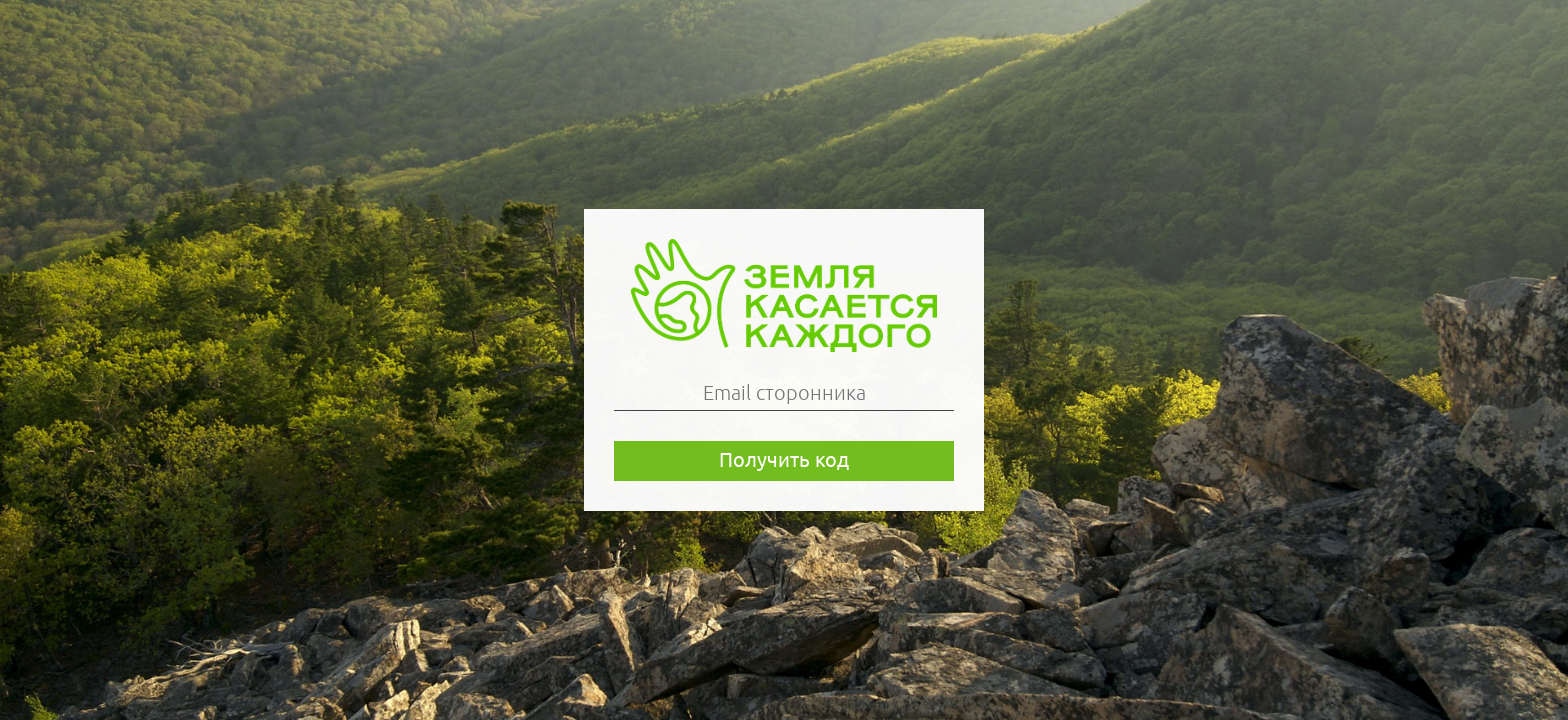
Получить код (784, 459)
